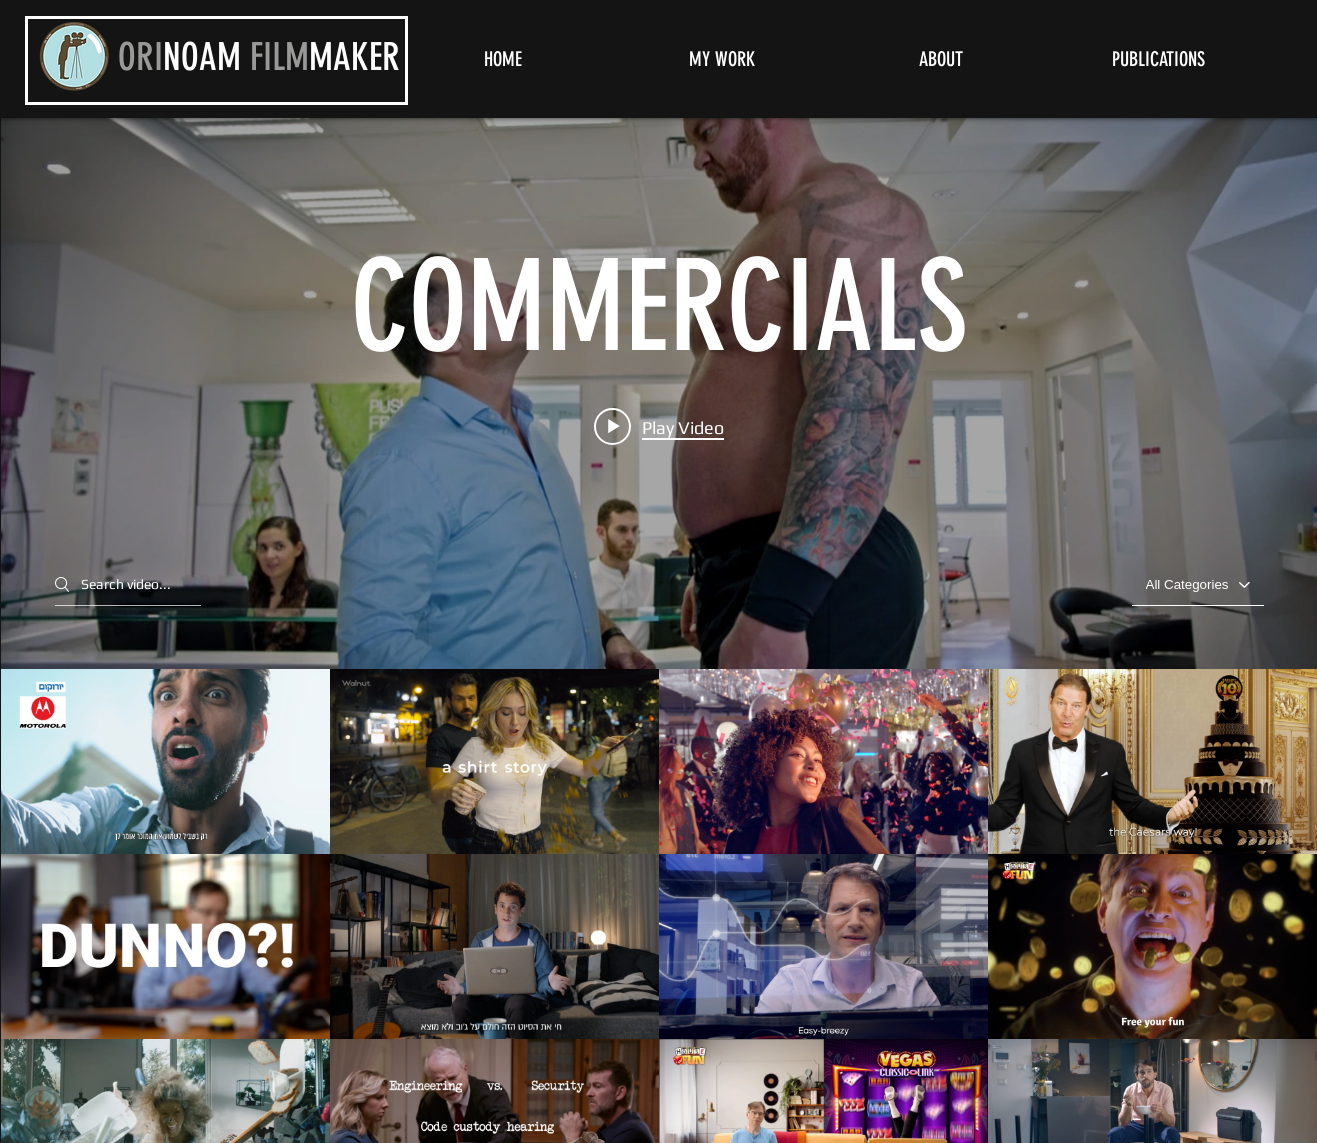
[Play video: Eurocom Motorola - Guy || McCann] (659, 426)
